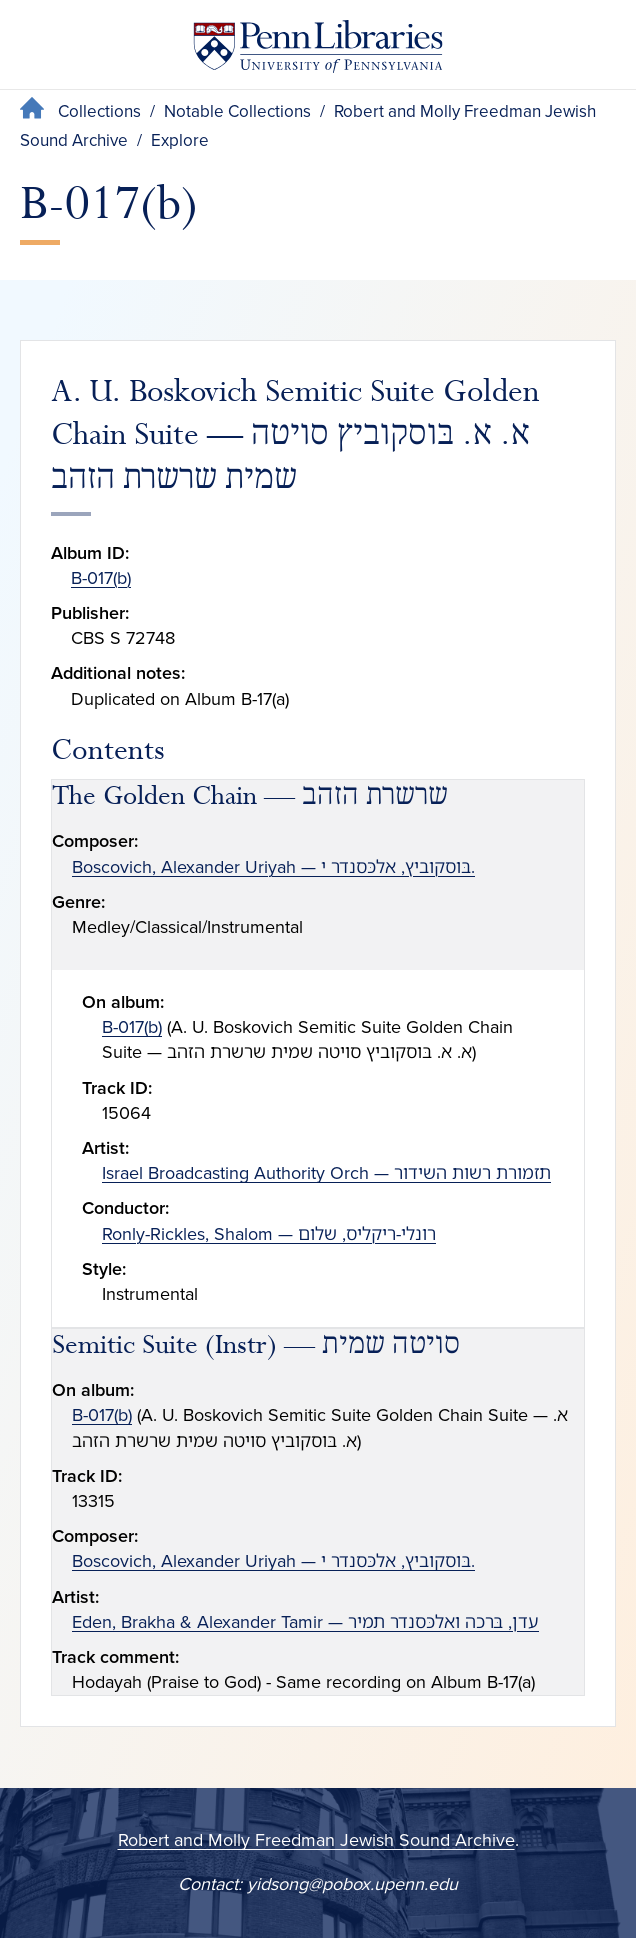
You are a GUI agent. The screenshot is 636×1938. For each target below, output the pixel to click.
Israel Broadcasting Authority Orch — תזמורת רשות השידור (326, 1173)
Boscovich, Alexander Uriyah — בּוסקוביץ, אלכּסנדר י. (273, 867)
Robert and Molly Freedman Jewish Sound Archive (316, 1840)
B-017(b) (101, 578)
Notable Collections (237, 111)
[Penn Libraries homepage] (318, 50)
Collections (99, 111)
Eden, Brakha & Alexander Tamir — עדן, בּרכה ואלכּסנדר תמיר (305, 1622)
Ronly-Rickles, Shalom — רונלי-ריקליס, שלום (269, 1234)
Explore (180, 140)
